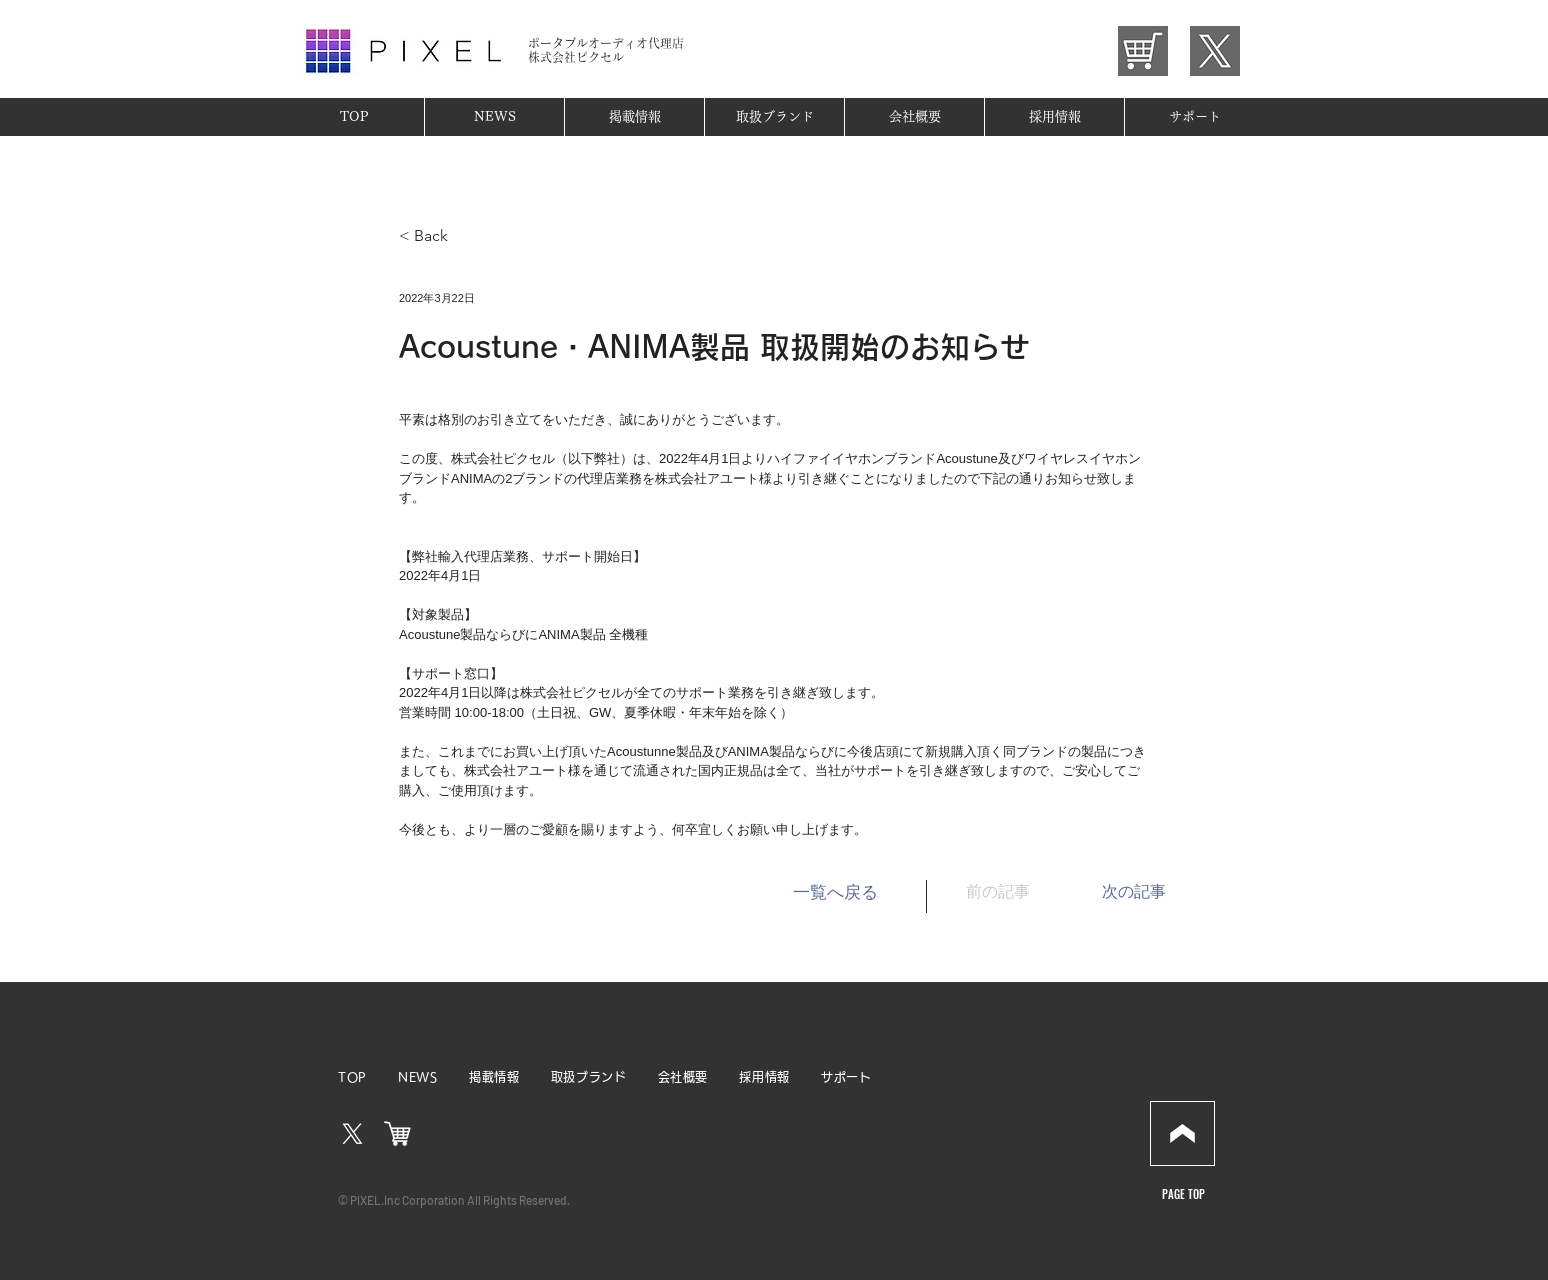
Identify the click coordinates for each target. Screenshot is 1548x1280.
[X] (352, 1134)
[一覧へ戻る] (835, 893)
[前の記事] (1016, 893)
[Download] (1182, 1133)
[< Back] (465, 236)
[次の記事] (1116, 893)
